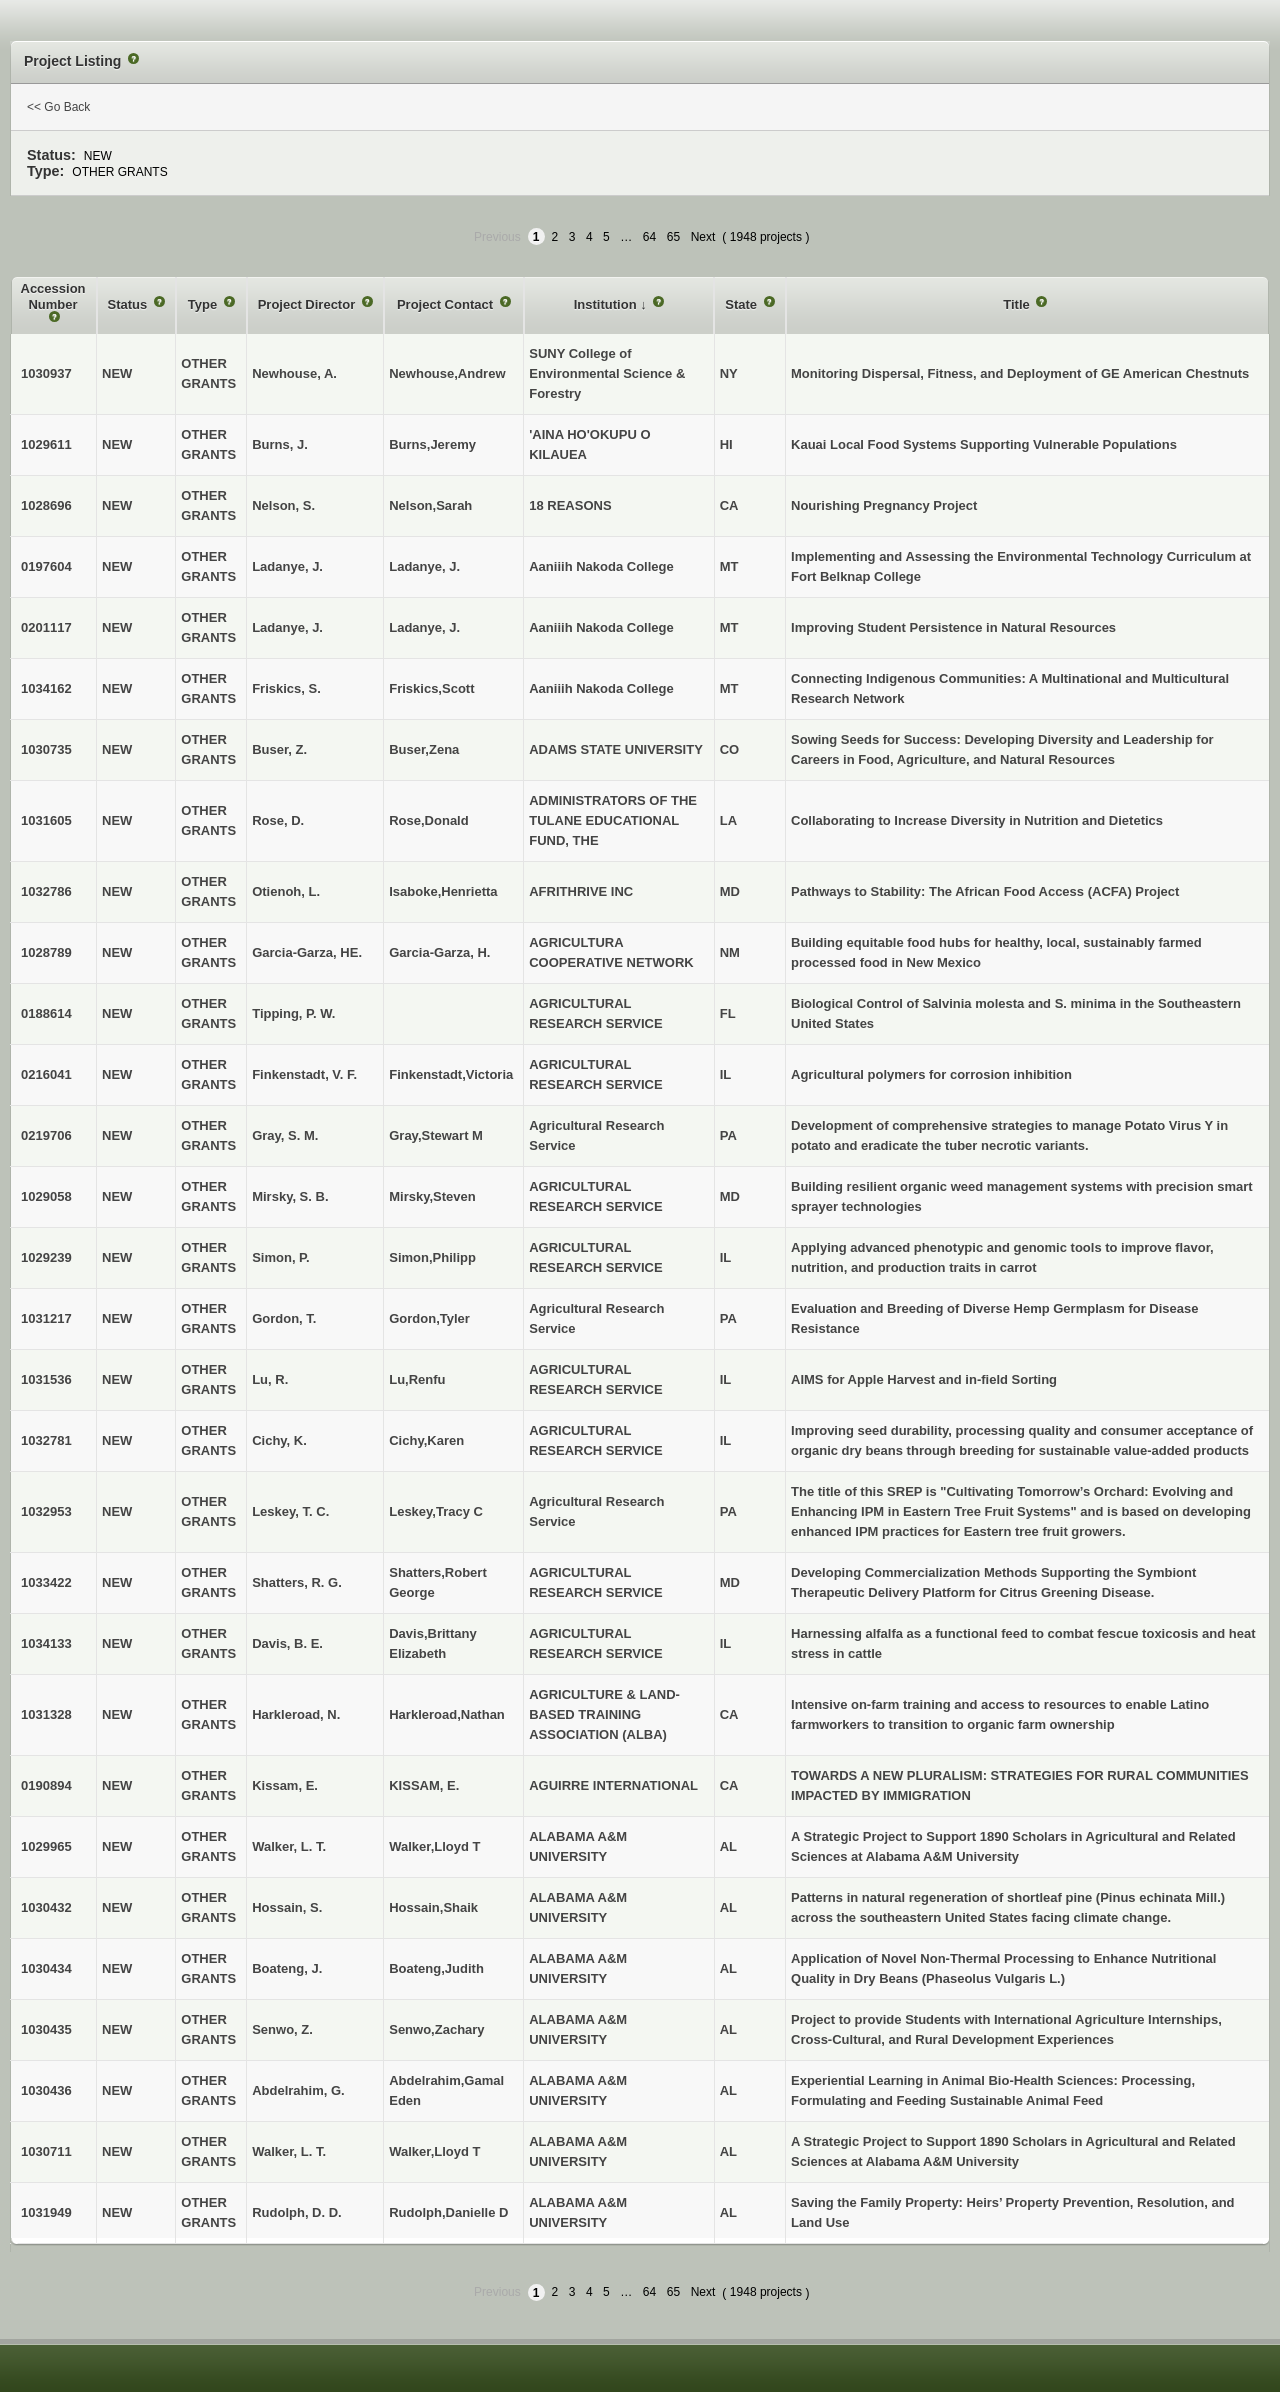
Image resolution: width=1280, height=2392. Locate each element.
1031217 (46, 1318)
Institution (607, 304)
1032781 (46, 1440)
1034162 (46, 688)
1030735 (46, 749)
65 (673, 237)
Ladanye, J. (424, 627)
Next (703, 237)
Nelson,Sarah (430, 505)
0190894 (46, 1785)
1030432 (46, 1907)
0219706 (46, 1135)
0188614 (46, 1013)
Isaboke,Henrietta (443, 891)
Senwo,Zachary (436, 2029)
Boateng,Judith (436, 1968)
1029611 (46, 444)
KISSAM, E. (424, 1785)
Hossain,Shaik (433, 1907)
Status (129, 304)
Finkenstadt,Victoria (451, 1074)
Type (204, 304)
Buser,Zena (424, 749)
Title (1018, 304)
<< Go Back (58, 107)
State (742, 304)
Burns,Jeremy (432, 444)
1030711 (46, 2151)
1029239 (46, 1257)
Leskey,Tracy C (436, 1511)
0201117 (46, 627)
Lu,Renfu (417, 1379)
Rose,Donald (428, 820)
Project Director (308, 304)
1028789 (46, 952)
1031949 (46, 2212)
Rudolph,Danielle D (448, 2212)
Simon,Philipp (432, 1257)
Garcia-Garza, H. (439, 952)
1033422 (46, 1582)
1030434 (46, 1968)
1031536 (46, 1379)
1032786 (46, 891)
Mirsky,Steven (432, 1196)
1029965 (46, 1846)
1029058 (46, 1196)
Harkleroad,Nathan (447, 1714)
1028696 (46, 505)
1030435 (46, 2029)
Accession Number (53, 296)
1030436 (46, 2090)
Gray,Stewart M (436, 1135)
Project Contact (447, 304)
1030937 (46, 373)
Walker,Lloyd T (434, 1846)
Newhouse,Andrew (447, 373)
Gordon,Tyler (429, 1318)
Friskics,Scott (431, 688)
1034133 (46, 1643)
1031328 (46, 1714)
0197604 (46, 566)
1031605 (46, 820)
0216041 (46, 1074)
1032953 (46, 1511)
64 (649, 237)
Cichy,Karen (426, 1440)
